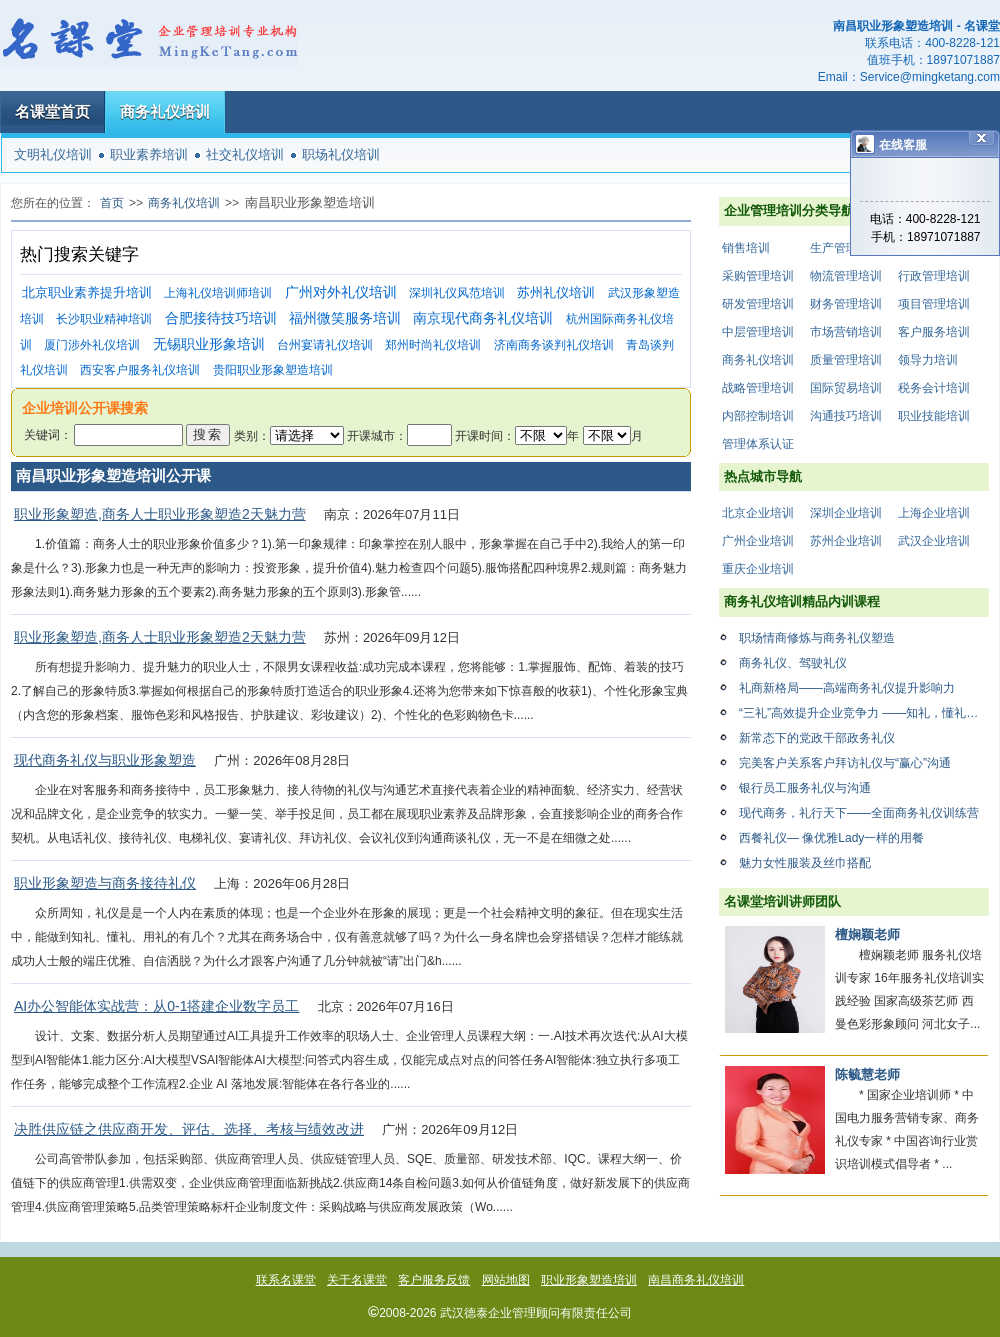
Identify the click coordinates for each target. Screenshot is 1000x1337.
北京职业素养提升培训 (87, 292)
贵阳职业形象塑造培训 (273, 370)
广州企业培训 (758, 541)
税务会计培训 (934, 388)
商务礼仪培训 (165, 111)
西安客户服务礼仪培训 (140, 370)
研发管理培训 (758, 304)
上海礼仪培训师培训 (218, 293)
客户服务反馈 (434, 1280)
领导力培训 (928, 360)
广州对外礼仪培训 (341, 292)
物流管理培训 (846, 276)
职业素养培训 (149, 154)
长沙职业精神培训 (104, 319)
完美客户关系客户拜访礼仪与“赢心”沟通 (845, 763)
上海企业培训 (934, 513)
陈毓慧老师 (867, 1074)
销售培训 (746, 248)
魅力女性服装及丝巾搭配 (805, 863)
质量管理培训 (846, 360)
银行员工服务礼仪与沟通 (805, 788)
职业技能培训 (934, 416)
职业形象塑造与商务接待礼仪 (105, 883)
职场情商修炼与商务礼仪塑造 (817, 638)
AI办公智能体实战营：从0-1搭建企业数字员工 (156, 1006)
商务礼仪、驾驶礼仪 (793, 663)
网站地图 (506, 1280)
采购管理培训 (758, 276)
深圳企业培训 (846, 513)
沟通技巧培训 (846, 416)
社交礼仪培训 (245, 154)
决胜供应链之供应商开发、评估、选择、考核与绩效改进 (189, 1129)
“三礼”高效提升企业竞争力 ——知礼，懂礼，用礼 (864, 713)
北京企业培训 (758, 513)
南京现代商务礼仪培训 (483, 318)
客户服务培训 (934, 332)
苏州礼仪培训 (556, 292)
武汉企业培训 (934, 541)
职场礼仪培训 (341, 154)
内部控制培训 (758, 416)
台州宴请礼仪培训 (325, 345)
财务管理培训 (846, 304)
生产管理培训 (846, 248)
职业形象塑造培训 (589, 1280)
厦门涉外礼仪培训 (92, 345)
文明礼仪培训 (53, 154)
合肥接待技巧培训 (221, 318)
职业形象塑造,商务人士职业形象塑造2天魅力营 (160, 514)
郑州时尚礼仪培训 (433, 345)
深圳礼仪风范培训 (457, 293)
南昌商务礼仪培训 (696, 1280)
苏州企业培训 (846, 541)
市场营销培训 (846, 332)
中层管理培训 (758, 332)
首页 (112, 203)
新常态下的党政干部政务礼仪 (817, 738)
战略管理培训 (758, 388)
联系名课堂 (286, 1280)
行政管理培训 (934, 276)
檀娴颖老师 (867, 934)
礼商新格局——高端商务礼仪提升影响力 (847, 688)
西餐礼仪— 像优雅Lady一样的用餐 (831, 838)
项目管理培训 (934, 304)
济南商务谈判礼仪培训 (554, 345)
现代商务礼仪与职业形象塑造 (105, 760)
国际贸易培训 (846, 388)
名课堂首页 (52, 111)
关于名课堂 (357, 1280)
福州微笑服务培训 (345, 318)
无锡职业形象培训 (209, 344)
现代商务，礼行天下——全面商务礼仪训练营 (859, 813)
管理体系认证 (758, 444)
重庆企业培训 (758, 569)
